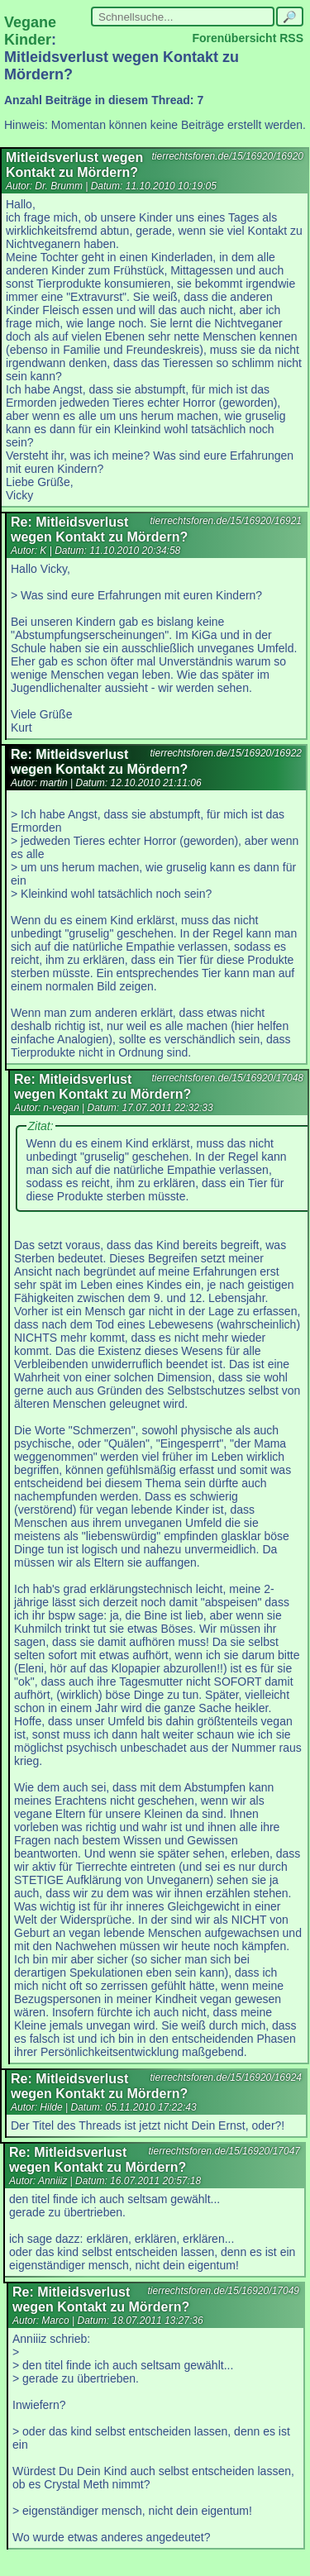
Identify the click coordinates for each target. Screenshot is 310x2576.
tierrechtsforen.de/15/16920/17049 (223, 2291)
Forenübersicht (234, 38)
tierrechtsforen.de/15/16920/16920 (227, 156)
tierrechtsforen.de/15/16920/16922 (226, 753)
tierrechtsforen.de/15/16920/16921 (226, 521)
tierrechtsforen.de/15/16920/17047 (224, 2151)
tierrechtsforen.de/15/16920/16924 (226, 2077)
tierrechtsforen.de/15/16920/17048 (227, 1078)
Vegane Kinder (30, 31)
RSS (291, 38)
